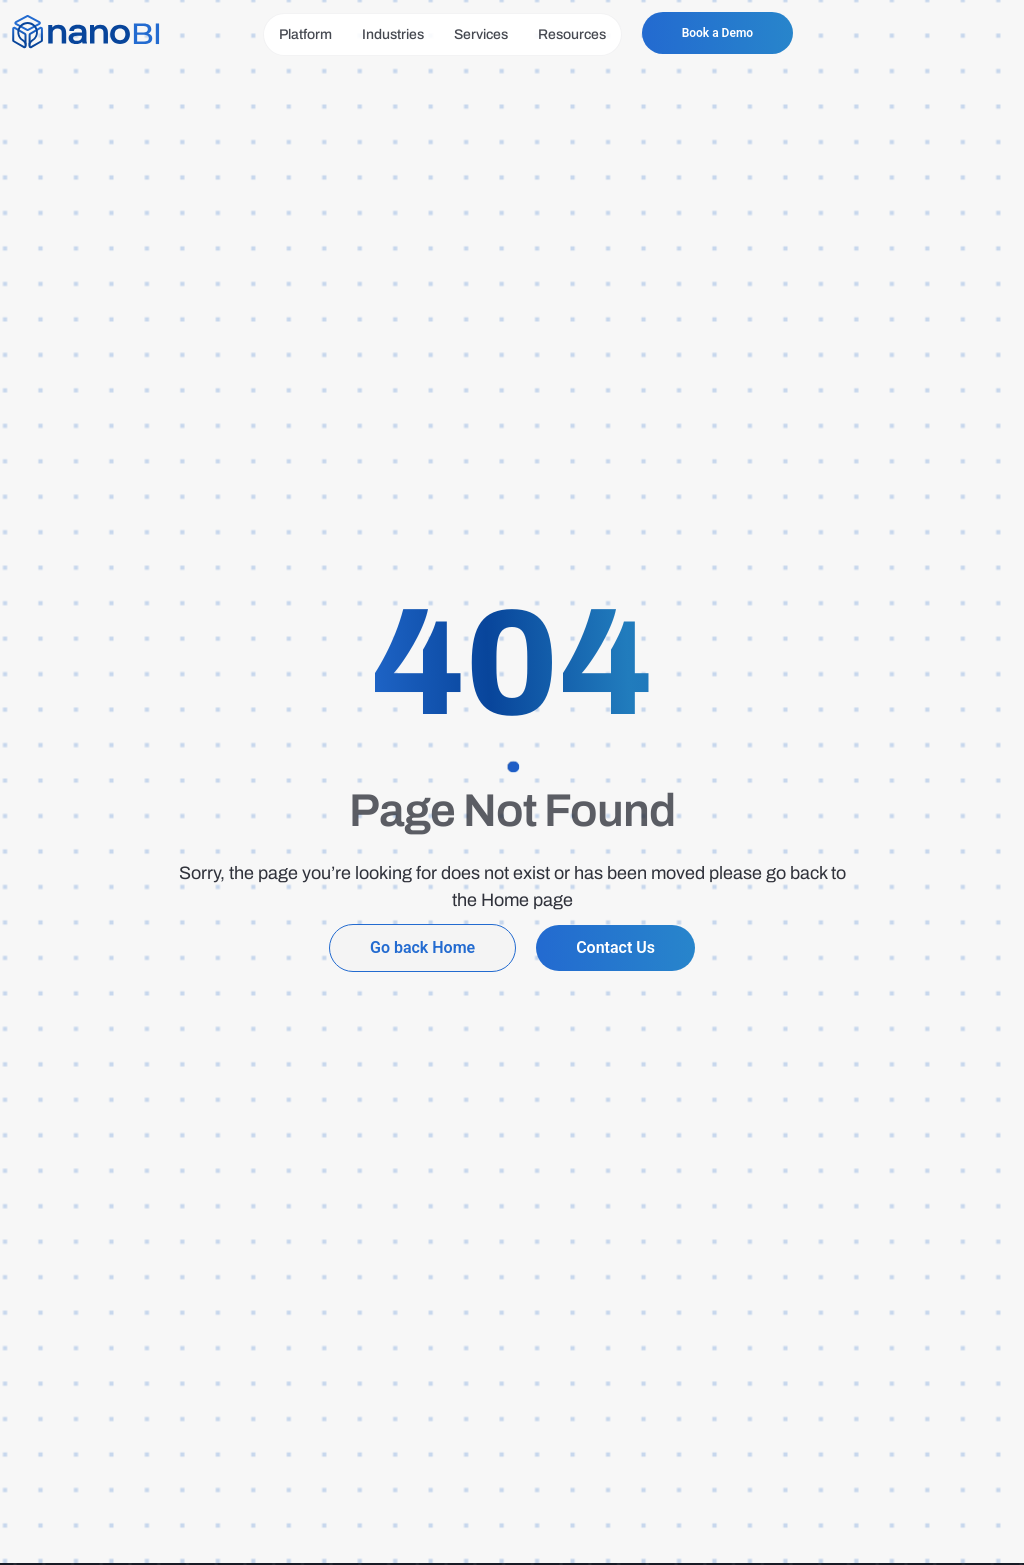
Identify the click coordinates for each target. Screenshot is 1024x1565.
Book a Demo (717, 33)
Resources (572, 34)
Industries (393, 34)
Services (481, 34)
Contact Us (615, 947)
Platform (305, 34)
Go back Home (422, 947)
